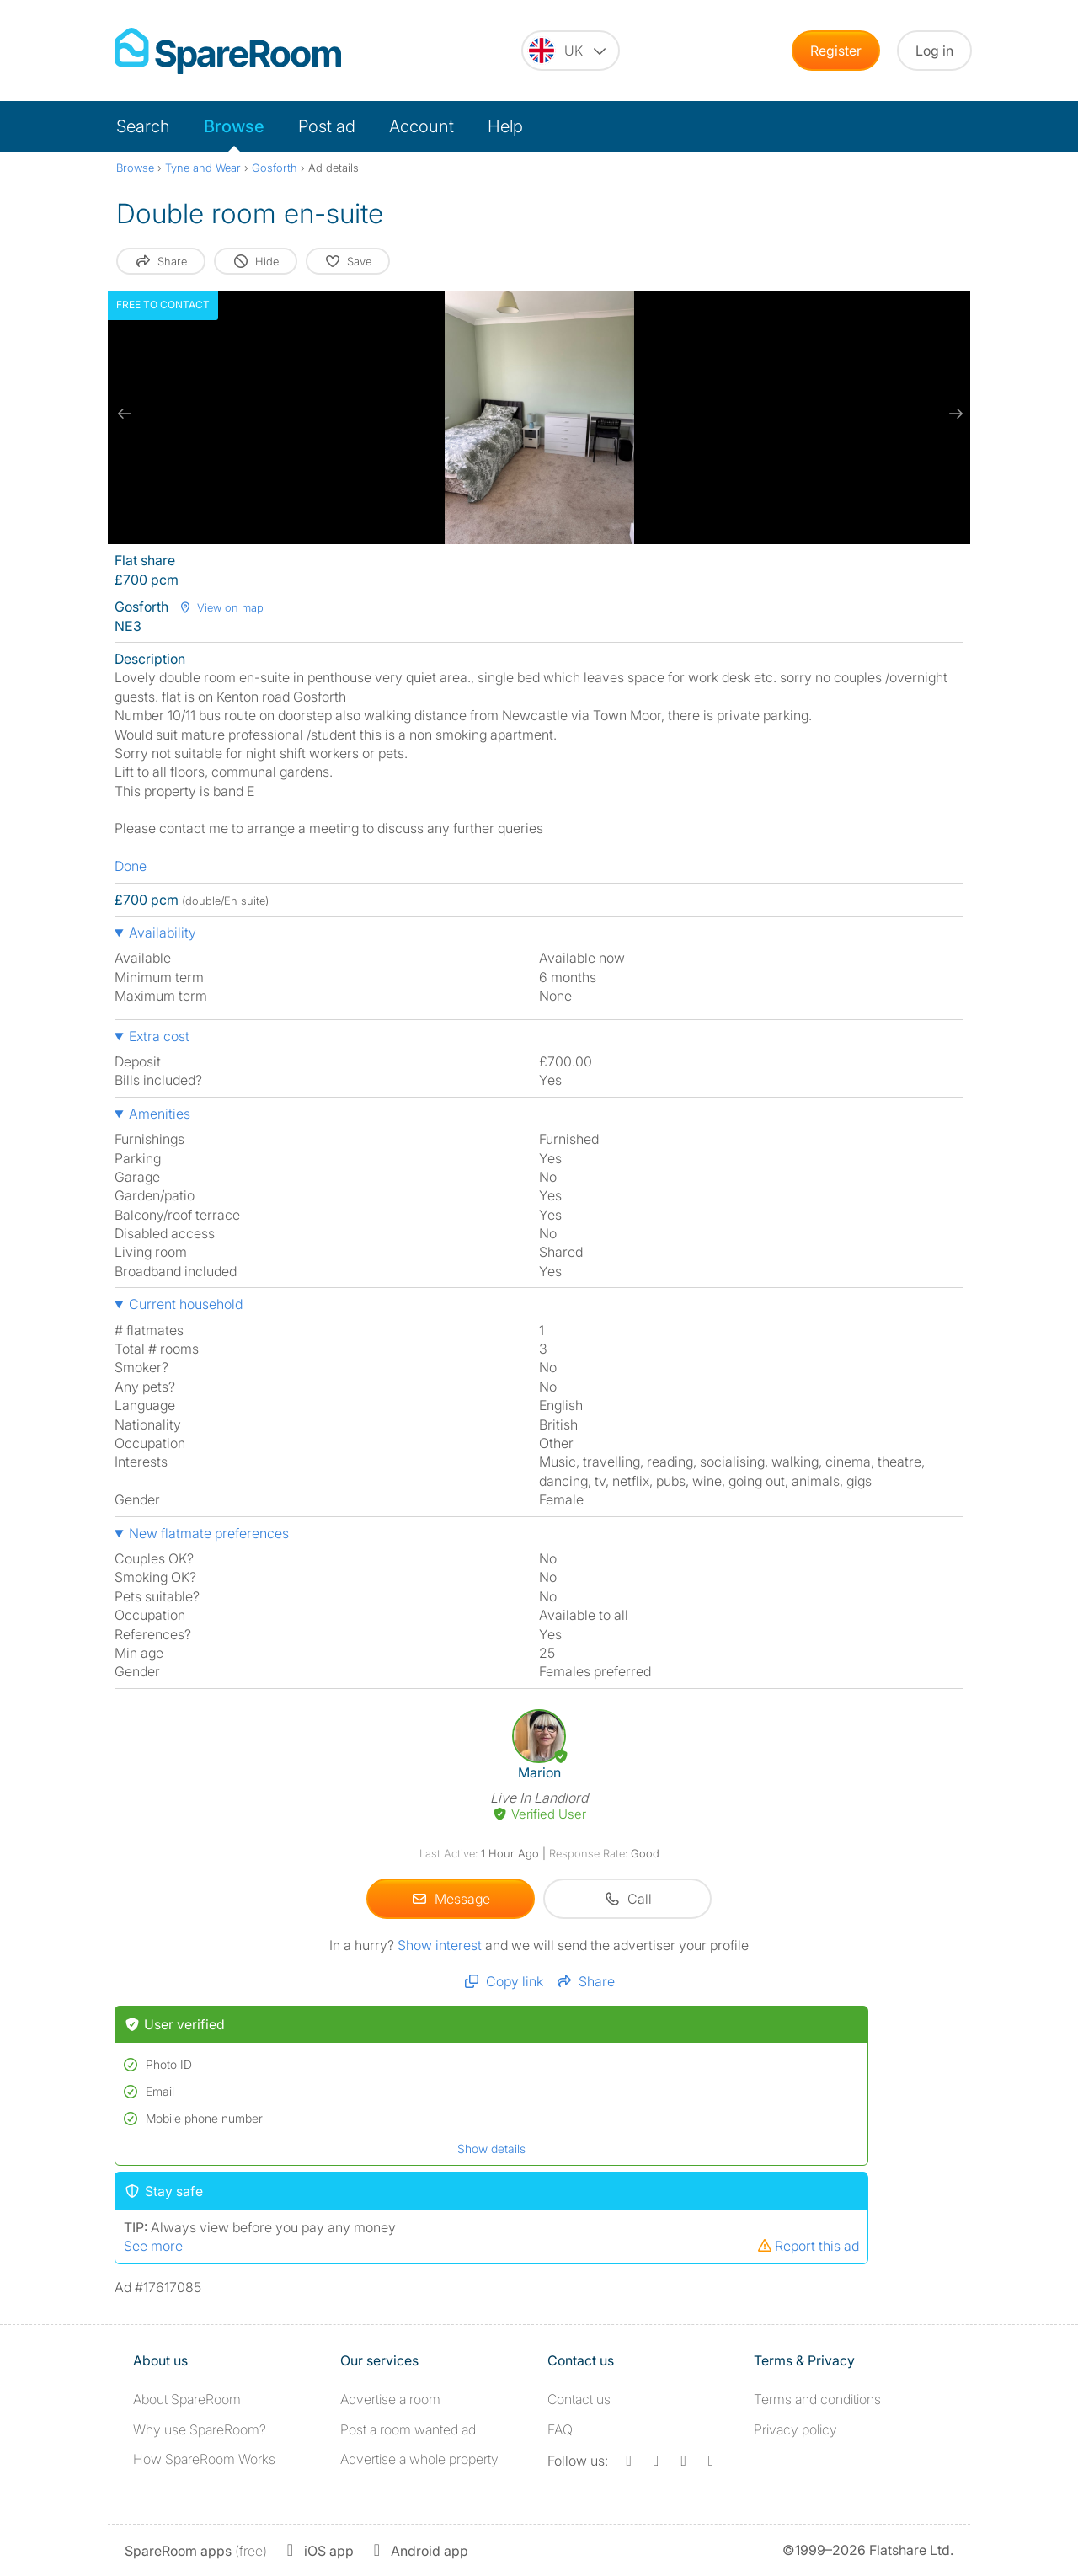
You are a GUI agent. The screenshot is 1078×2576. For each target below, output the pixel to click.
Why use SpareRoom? (199, 2429)
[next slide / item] (953, 414)
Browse (234, 126)
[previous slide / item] (124, 414)
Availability (162, 932)
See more (153, 2245)
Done (131, 866)
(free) (196, 2550)
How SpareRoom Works (204, 2458)
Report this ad (807, 2246)
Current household (186, 1304)
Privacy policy (795, 2429)
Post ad (326, 126)
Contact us (579, 2399)
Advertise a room (390, 2399)
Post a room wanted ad (408, 2429)
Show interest (441, 1945)
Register (836, 50)
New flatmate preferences (209, 1533)
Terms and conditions (817, 2399)
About (187, 2399)
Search (143, 126)
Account (421, 126)
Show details (491, 2148)
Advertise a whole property (419, 2458)
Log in (934, 50)
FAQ (560, 2429)
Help (505, 126)
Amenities (159, 1113)
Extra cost (159, 1036)
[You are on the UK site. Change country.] (570, 50)
